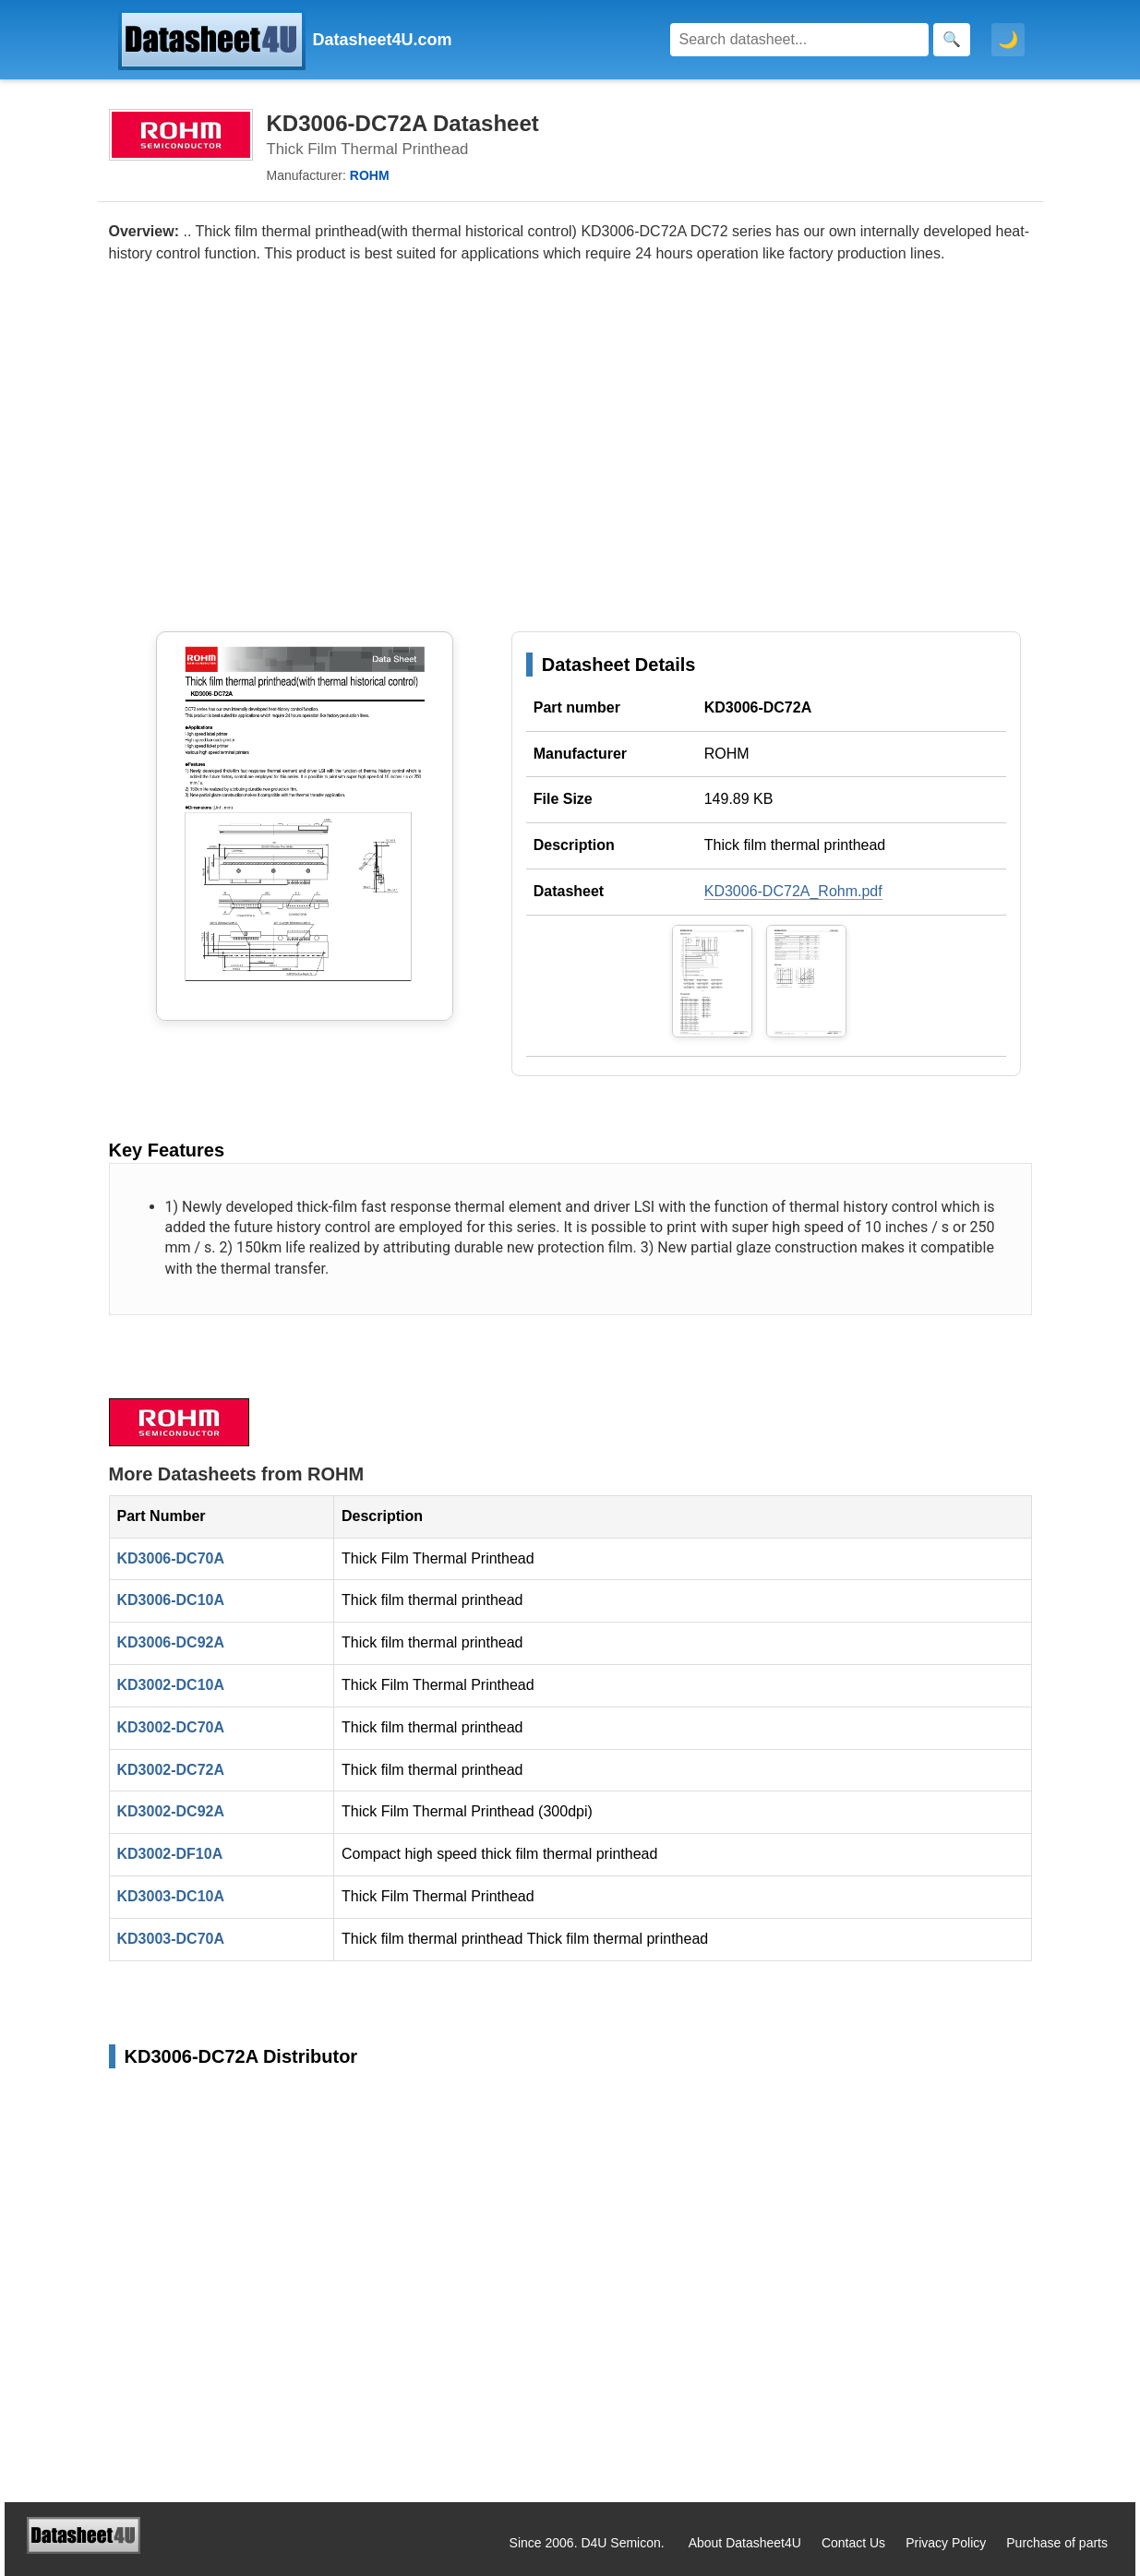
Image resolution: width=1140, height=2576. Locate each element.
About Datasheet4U (745, 2542)
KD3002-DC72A (171, 1770)
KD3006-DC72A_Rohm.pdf (793, 891)
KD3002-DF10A (170, 1854)
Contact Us (853, 2542)
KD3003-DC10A (171, 1896)
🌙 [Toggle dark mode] (1008, 39)
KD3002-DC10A (171, 1685)
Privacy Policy (946, 2542)
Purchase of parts (1057, 2542)
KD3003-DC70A (171, 1939)
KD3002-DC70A (171, 1727)
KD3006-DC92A (171, 1642)
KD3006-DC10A (171, 1600)
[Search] (799, 39)
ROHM (727, 753)
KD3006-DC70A (171, 1558)
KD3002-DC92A (171, 1811)
